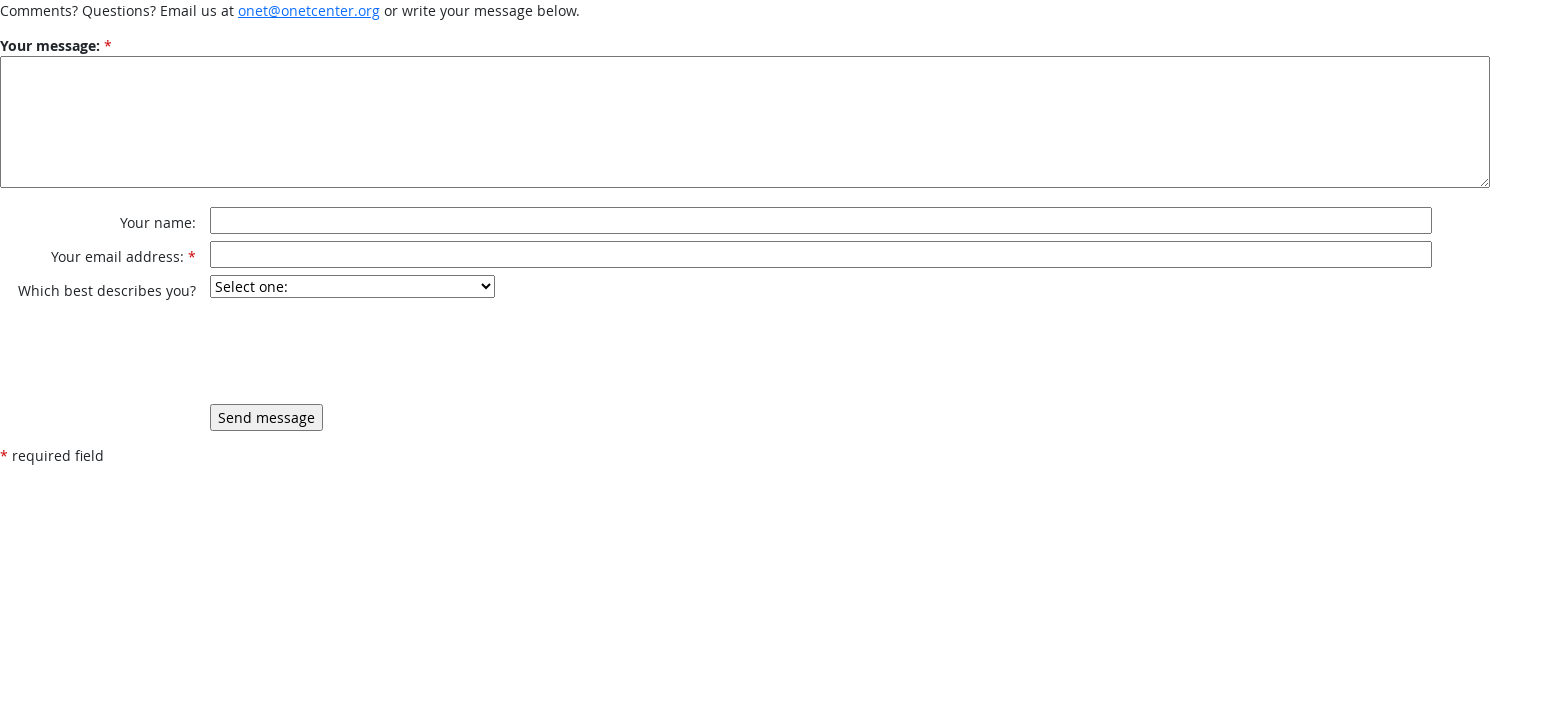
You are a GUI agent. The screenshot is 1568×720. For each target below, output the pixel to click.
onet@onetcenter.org (309, 10)
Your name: (158, 222)
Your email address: (117, 256)
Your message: (50, 45)
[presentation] (362, 351)
